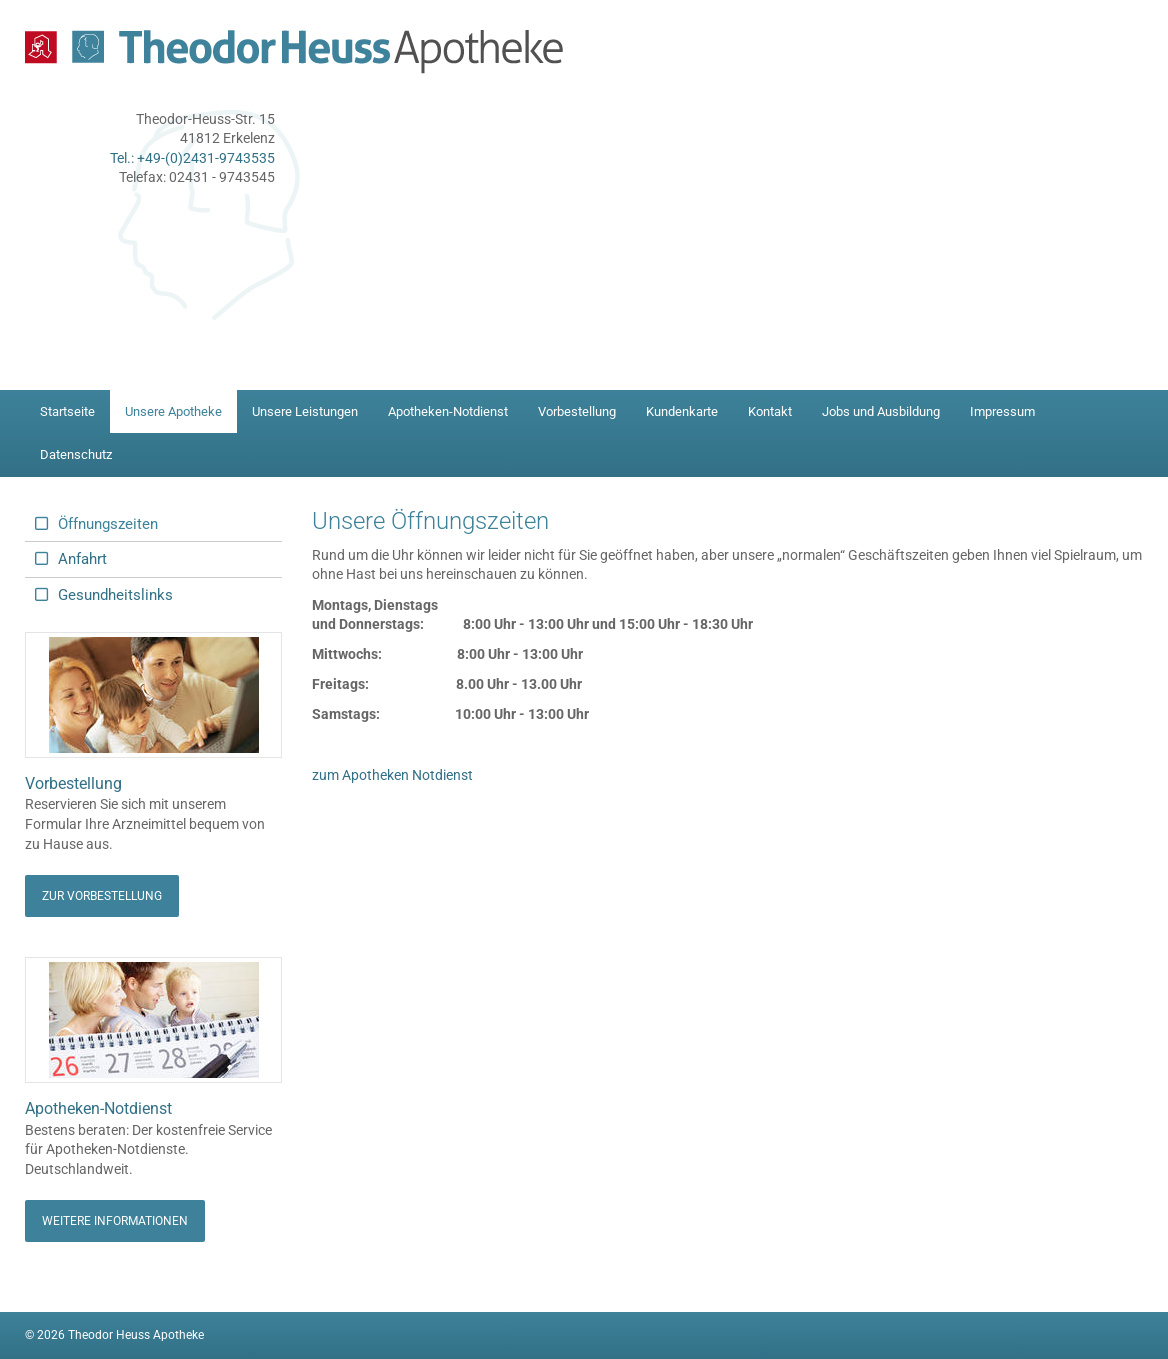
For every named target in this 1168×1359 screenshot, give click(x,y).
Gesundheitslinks (115, 595)
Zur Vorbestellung (102, 896)
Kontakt (770, 411)
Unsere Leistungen (305, 411)
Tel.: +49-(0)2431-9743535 (192, 158)
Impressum (1002, 411)
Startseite (67, 411)
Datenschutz (76, 454)
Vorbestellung (577, 411)
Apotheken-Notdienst (448, 411)
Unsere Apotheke (173, 411)
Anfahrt (82, 559)
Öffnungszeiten (108, 524)
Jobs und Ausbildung (881, 411)
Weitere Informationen (115, 1221)
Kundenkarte (682, 411)
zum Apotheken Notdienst (392, 775)
